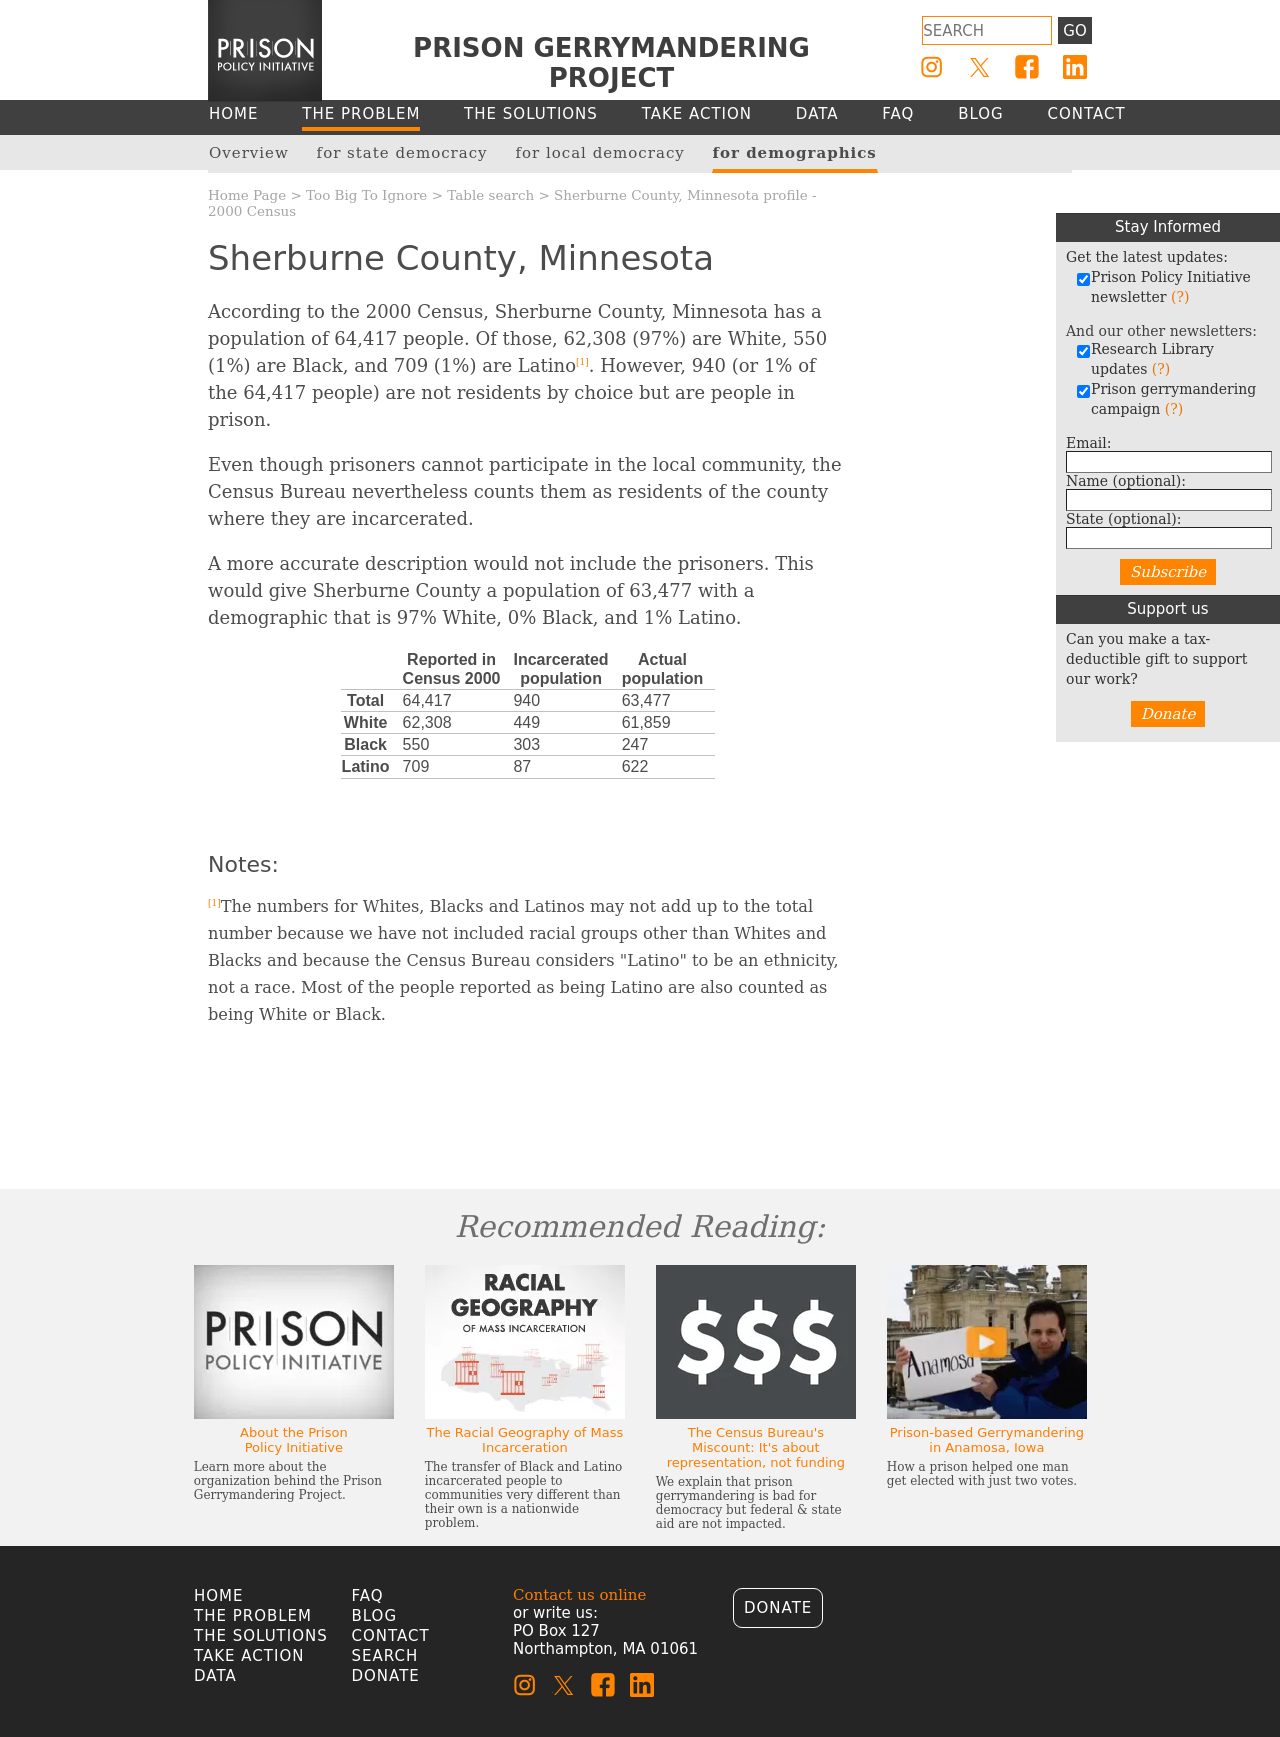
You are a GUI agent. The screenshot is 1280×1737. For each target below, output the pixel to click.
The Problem (253, 1616)
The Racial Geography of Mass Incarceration (524, 1440)
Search (385, 1656)
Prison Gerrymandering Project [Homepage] (611, 63)
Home (219, 1596)
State (1123, 519)
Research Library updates (1145, 359)
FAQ (368, 1596)
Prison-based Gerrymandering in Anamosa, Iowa (987, 1440)
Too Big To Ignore (366, 195)
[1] (582, 362)
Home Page (247, 195)
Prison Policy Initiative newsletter (1163, 287)
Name (1126, 481)
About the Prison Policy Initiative (294, 1440)
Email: (1089, 443)
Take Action (249, 1656)
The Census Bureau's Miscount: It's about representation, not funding (756, 1447)
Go (1074, 31)
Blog (375, 1616)
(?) (1180, 297)
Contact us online (579, 1595)
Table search (490, 195)
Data (215, 1676)
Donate (1168, 714)
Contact (391, 1636)
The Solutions (261, 1636)
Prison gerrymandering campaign (1166, 399)
